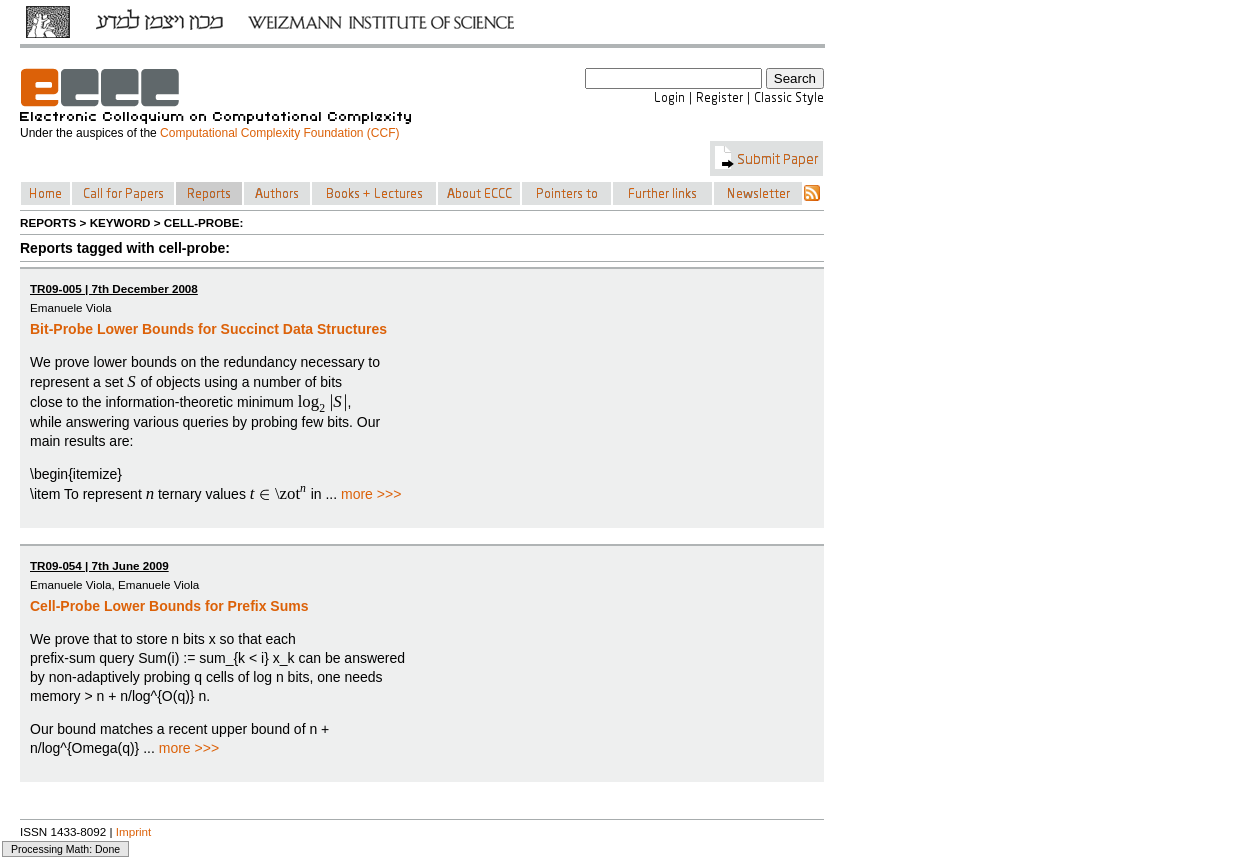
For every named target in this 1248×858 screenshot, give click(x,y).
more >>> (371, 494)
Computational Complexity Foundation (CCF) (279, 133)
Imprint (134, 831)
